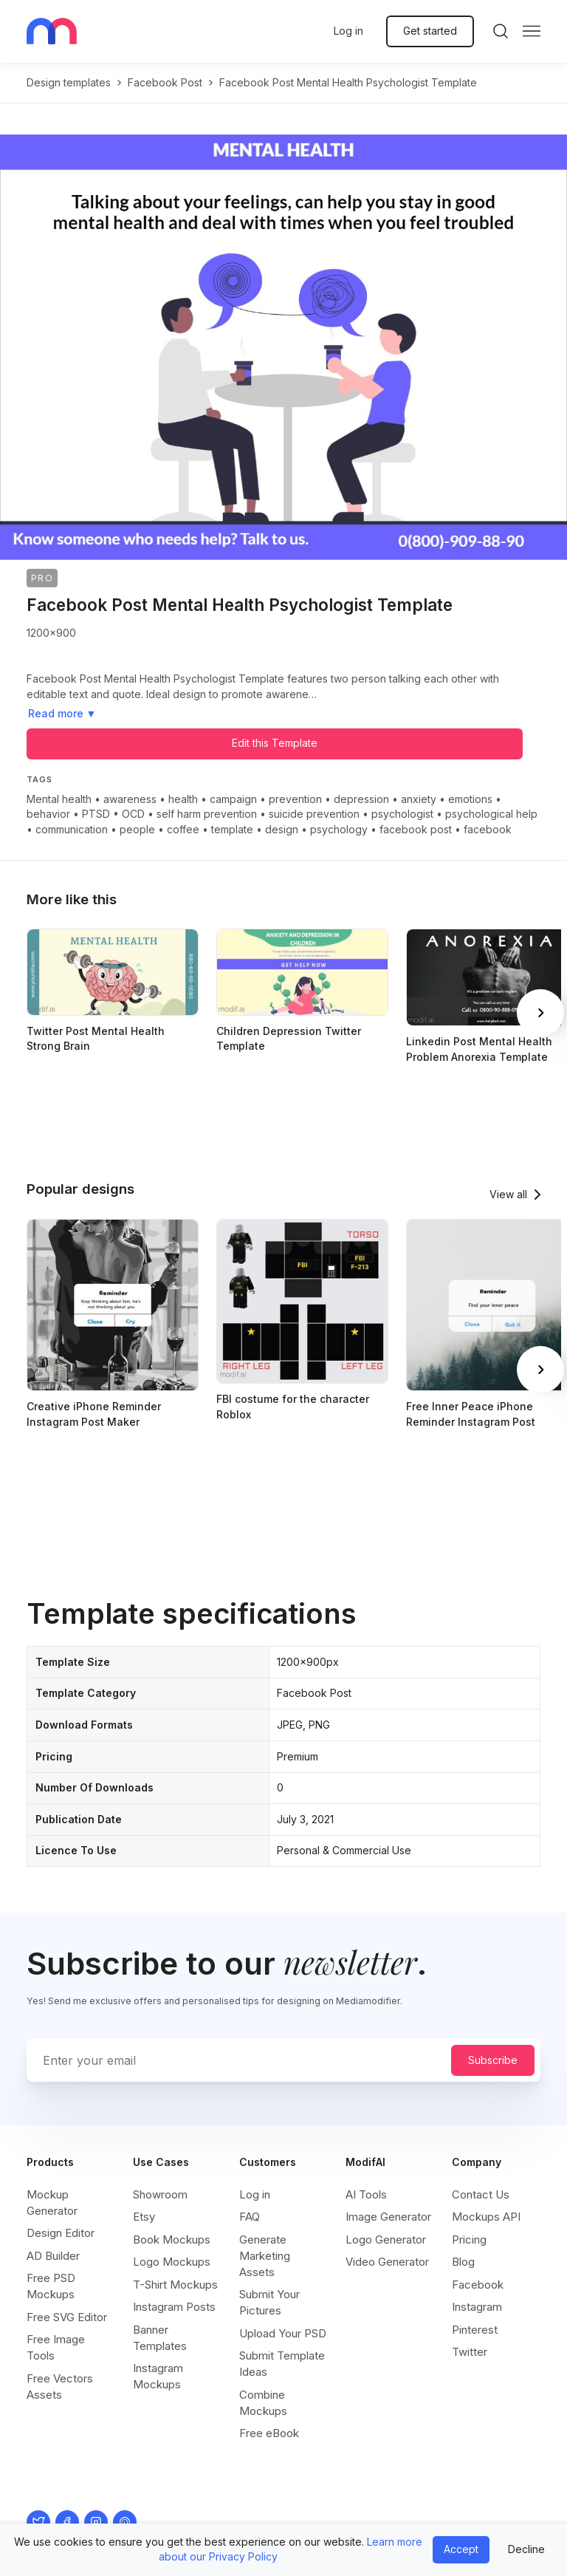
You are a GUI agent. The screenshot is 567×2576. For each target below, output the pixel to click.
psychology (339, 829)
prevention (295, 799)
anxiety (418, 799)
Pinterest (475, 2330)
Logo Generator (386, 2239)
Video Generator (387, 2262)
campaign (233, 799)
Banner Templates (160, 2338)
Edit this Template (274, 743)
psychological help (491, 813)
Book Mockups (171, 2239)
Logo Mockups (171, 2262)
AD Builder (53, 2256)
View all (508, 1194)
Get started (430, 30)
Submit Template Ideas (282, 2363)
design (281, 829)
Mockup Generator (52, 2202)
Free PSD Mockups (51, 2286)
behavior (48, 813)
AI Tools (366, 2194)
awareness (130, 799)
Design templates (69, 82)
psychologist (402, 813)
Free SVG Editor (67, 2317)
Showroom (160, 2194)
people (137, 829)
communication (71, 829)
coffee (183, 829)
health (183, 799)
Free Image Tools (56, 2347)
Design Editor (60, 2233)
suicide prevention (314, 813)
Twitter (469, 2352)
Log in (348, 30)
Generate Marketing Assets (264, 2255)
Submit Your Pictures (269, 2302)
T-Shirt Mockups (175, 2285)
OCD (133, 813)
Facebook (478, 2285)
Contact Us (480, 2194)
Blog (463, 2262)
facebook (488, 829)
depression (361, 799)
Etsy (144, 2217)
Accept (461, 2549)
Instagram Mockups (158, 2376)
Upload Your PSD (282, 2333)
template (232, 829)
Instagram (477, 2307)
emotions (470, 799)
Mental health (59, 799)
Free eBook (269, 2433)
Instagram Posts (174, 2307)
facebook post (165, 82)
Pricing (469, 2239)
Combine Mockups (263, 2403)
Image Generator (388, 2217)
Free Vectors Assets (60, 2386)
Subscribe (493, 2060)
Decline (526, 2549)
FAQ (249, 2217)
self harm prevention (207, 813)
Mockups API (486, 2217)
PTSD (96, 813)
